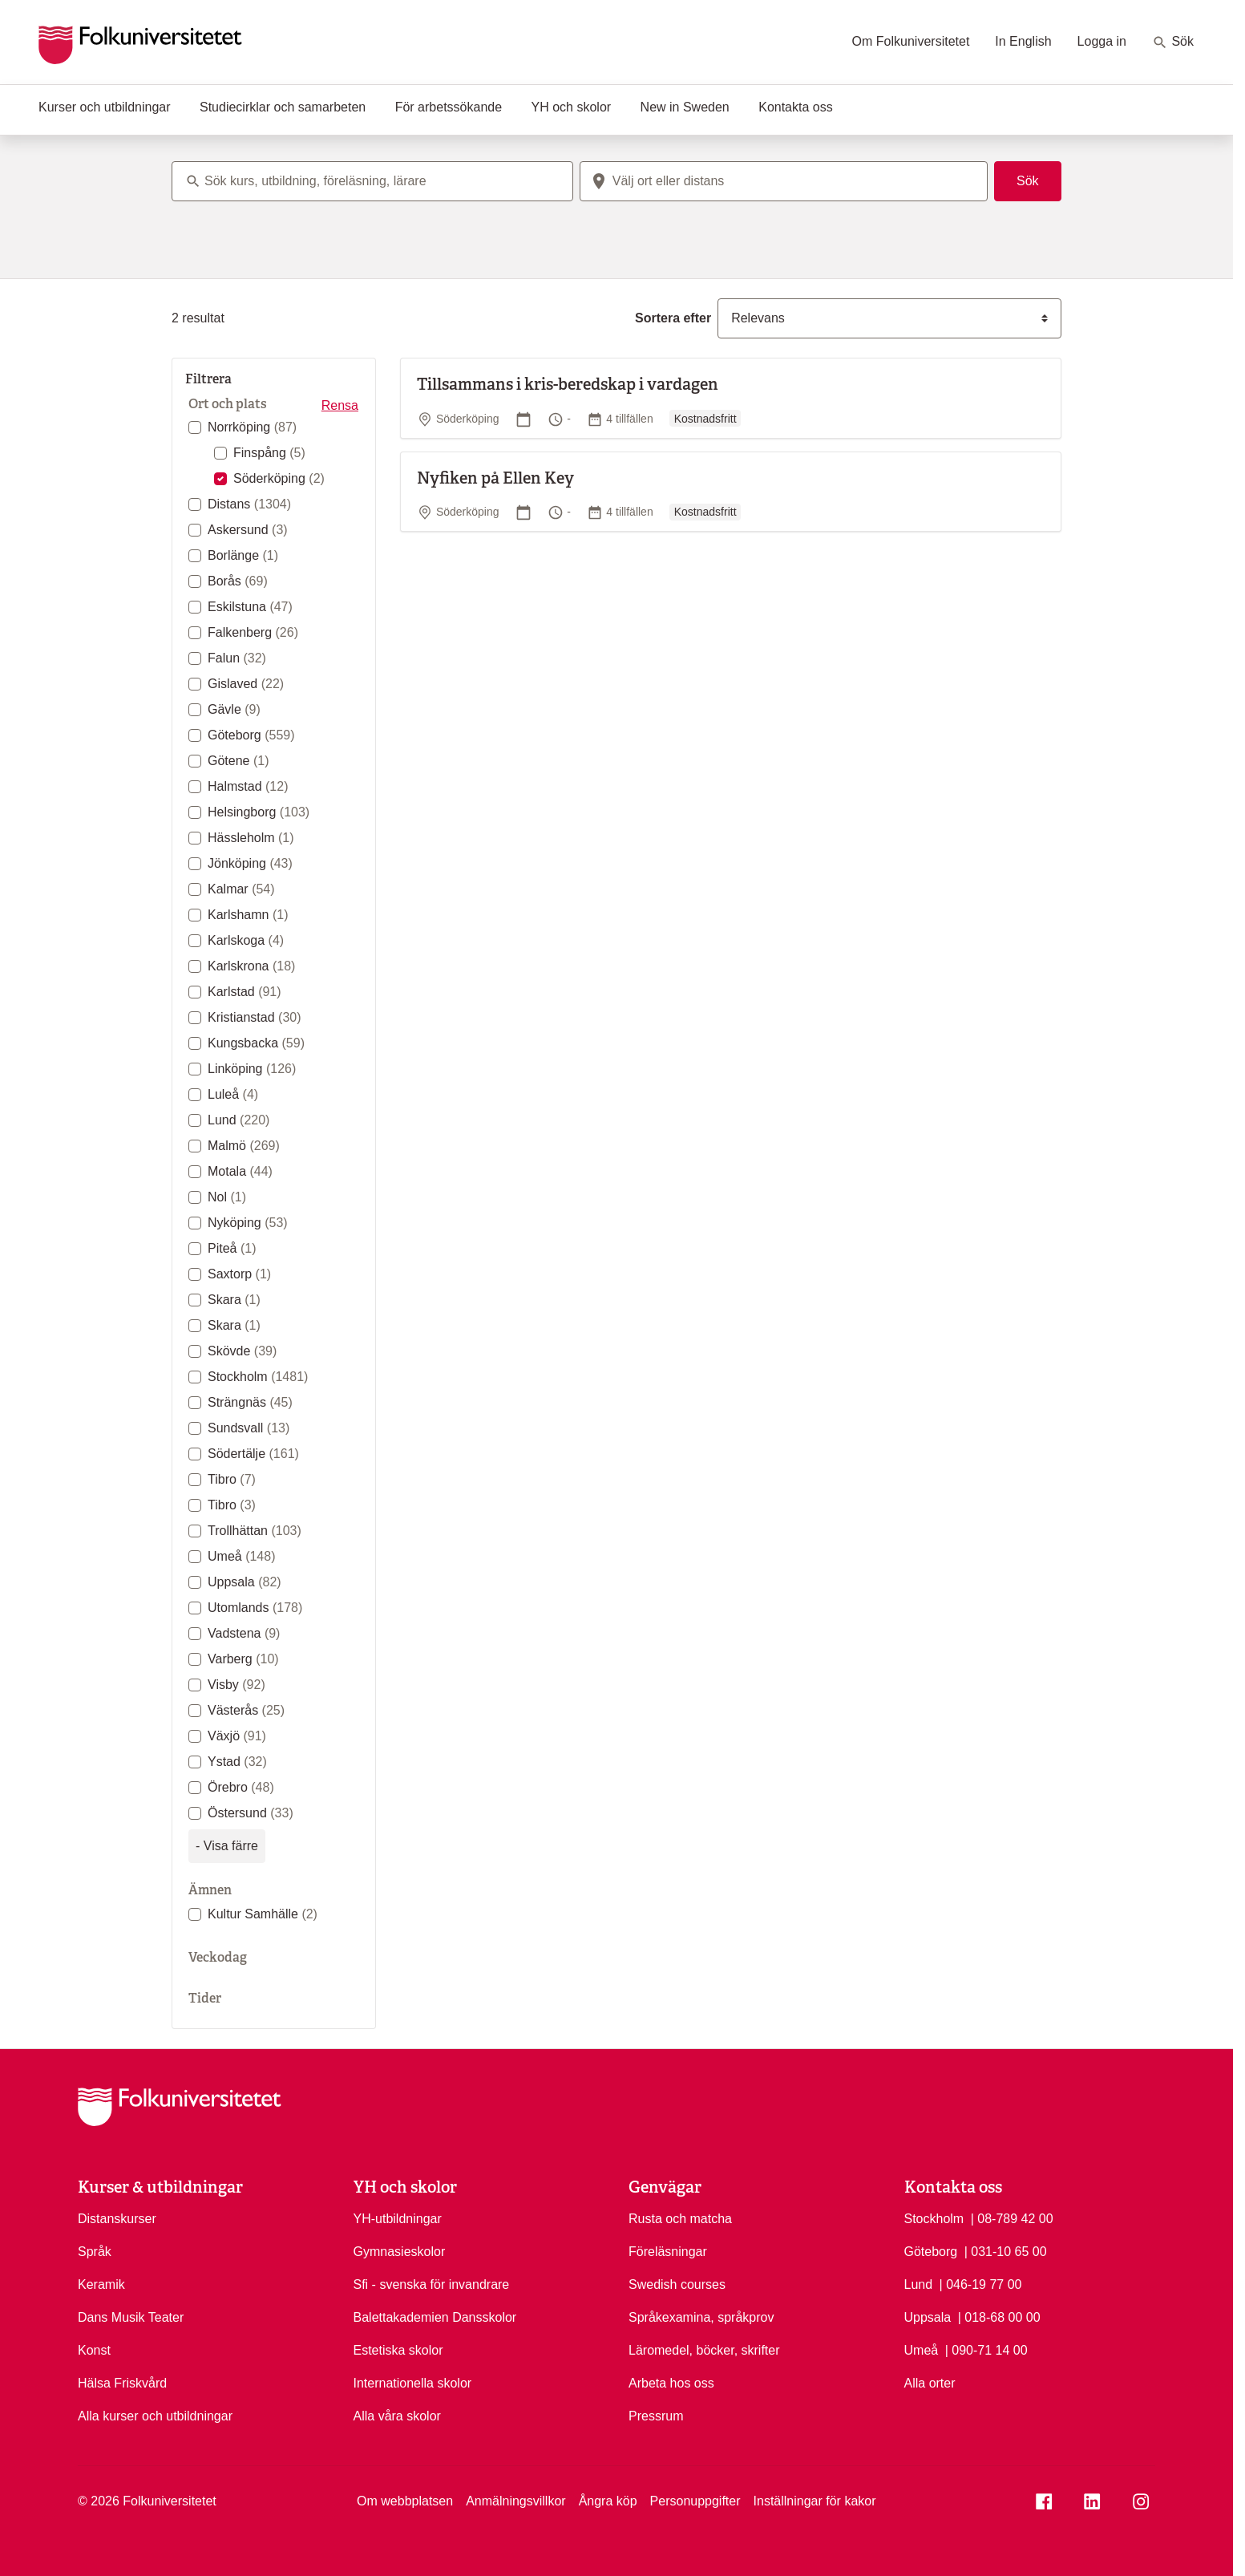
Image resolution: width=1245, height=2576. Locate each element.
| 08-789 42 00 (1012, 2217)
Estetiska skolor (398, 2350)
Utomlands (255, 1607)
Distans (249, 504)
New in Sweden (685, 107)
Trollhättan (254, 1530)
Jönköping (250, 863)
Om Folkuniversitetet (911, 41)
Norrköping (252, 427)
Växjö (237, 1736)
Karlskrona (251, 966)
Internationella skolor (413, 2383)
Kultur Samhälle (262, 1914)
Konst (94, 2350)
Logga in (1101, 41)
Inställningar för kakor (815, 2501)
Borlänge (243, 555)
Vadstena (244, 1633)
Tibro (232, 1479)
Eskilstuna (250, 607)
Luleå (233, 1094)
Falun (237, 658)
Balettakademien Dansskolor (435, 2317)
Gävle (234, 709)
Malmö (244, 1145)
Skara (234, 1299)
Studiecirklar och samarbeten (283, 107)
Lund (238, 1120)
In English (1023, 41)
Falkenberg (253, 632)
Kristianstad (254, 1017)
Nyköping (248, 1222)
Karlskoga (246, 940)
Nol (227, 1197)
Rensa (339, 405)
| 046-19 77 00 (981, 2283)
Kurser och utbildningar (104, 107)
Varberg (243, 1659)
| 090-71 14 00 (986, 2349)
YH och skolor (572, 107)
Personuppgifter (695, 2501)
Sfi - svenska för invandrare (432, 2284)
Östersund (250, 1813)
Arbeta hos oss (671, 2383)
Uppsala (244, 1582)
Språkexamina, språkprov (701, 2317)
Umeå (241, 1556)
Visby (236, 1684)
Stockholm (258, 1376)
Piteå (232, 1248)
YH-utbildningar (398, 2219)
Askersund (248, 530)
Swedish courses (677, 2284)
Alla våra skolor (397, 2416)
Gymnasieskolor (400, 2251)
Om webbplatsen (405, 2501)
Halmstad (248, 786)
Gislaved (246, 684)
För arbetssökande (448, 107)
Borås (238, 581)
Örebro (241, 1787)
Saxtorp (239, 1274)
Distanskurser (117, 2219)
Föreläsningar (668, 2251)
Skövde (242, 1351)
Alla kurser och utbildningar (155, 2416)
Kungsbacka (256, 1043)
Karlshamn (248, 914)
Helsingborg (258, 812)
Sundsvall (248, 1428)
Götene (238, 761)
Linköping (252, 1068)
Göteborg (251, 735)
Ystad (237, 1761)
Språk (94, 2251)
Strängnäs (250, 1402)
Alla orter (930, 2383)
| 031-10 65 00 (1005, 2250)
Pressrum (656, 2416)
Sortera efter (673, 318)
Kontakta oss (795, 107)
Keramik (101, 2284)
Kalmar (241, 889)
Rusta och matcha (680, 2219)
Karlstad (244, 991)
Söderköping (279, 478)
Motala (240, 1171)
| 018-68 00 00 (999, 2316)
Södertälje (253, 1453)
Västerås (246, 1710)
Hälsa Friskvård (122, 2383)
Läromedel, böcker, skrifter (704, 2350)
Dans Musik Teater (131, 2317)
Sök (1173, 42)
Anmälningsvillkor (516, 2501)
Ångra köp (608, 2501)
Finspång (269, 453)
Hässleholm (251, 837)
